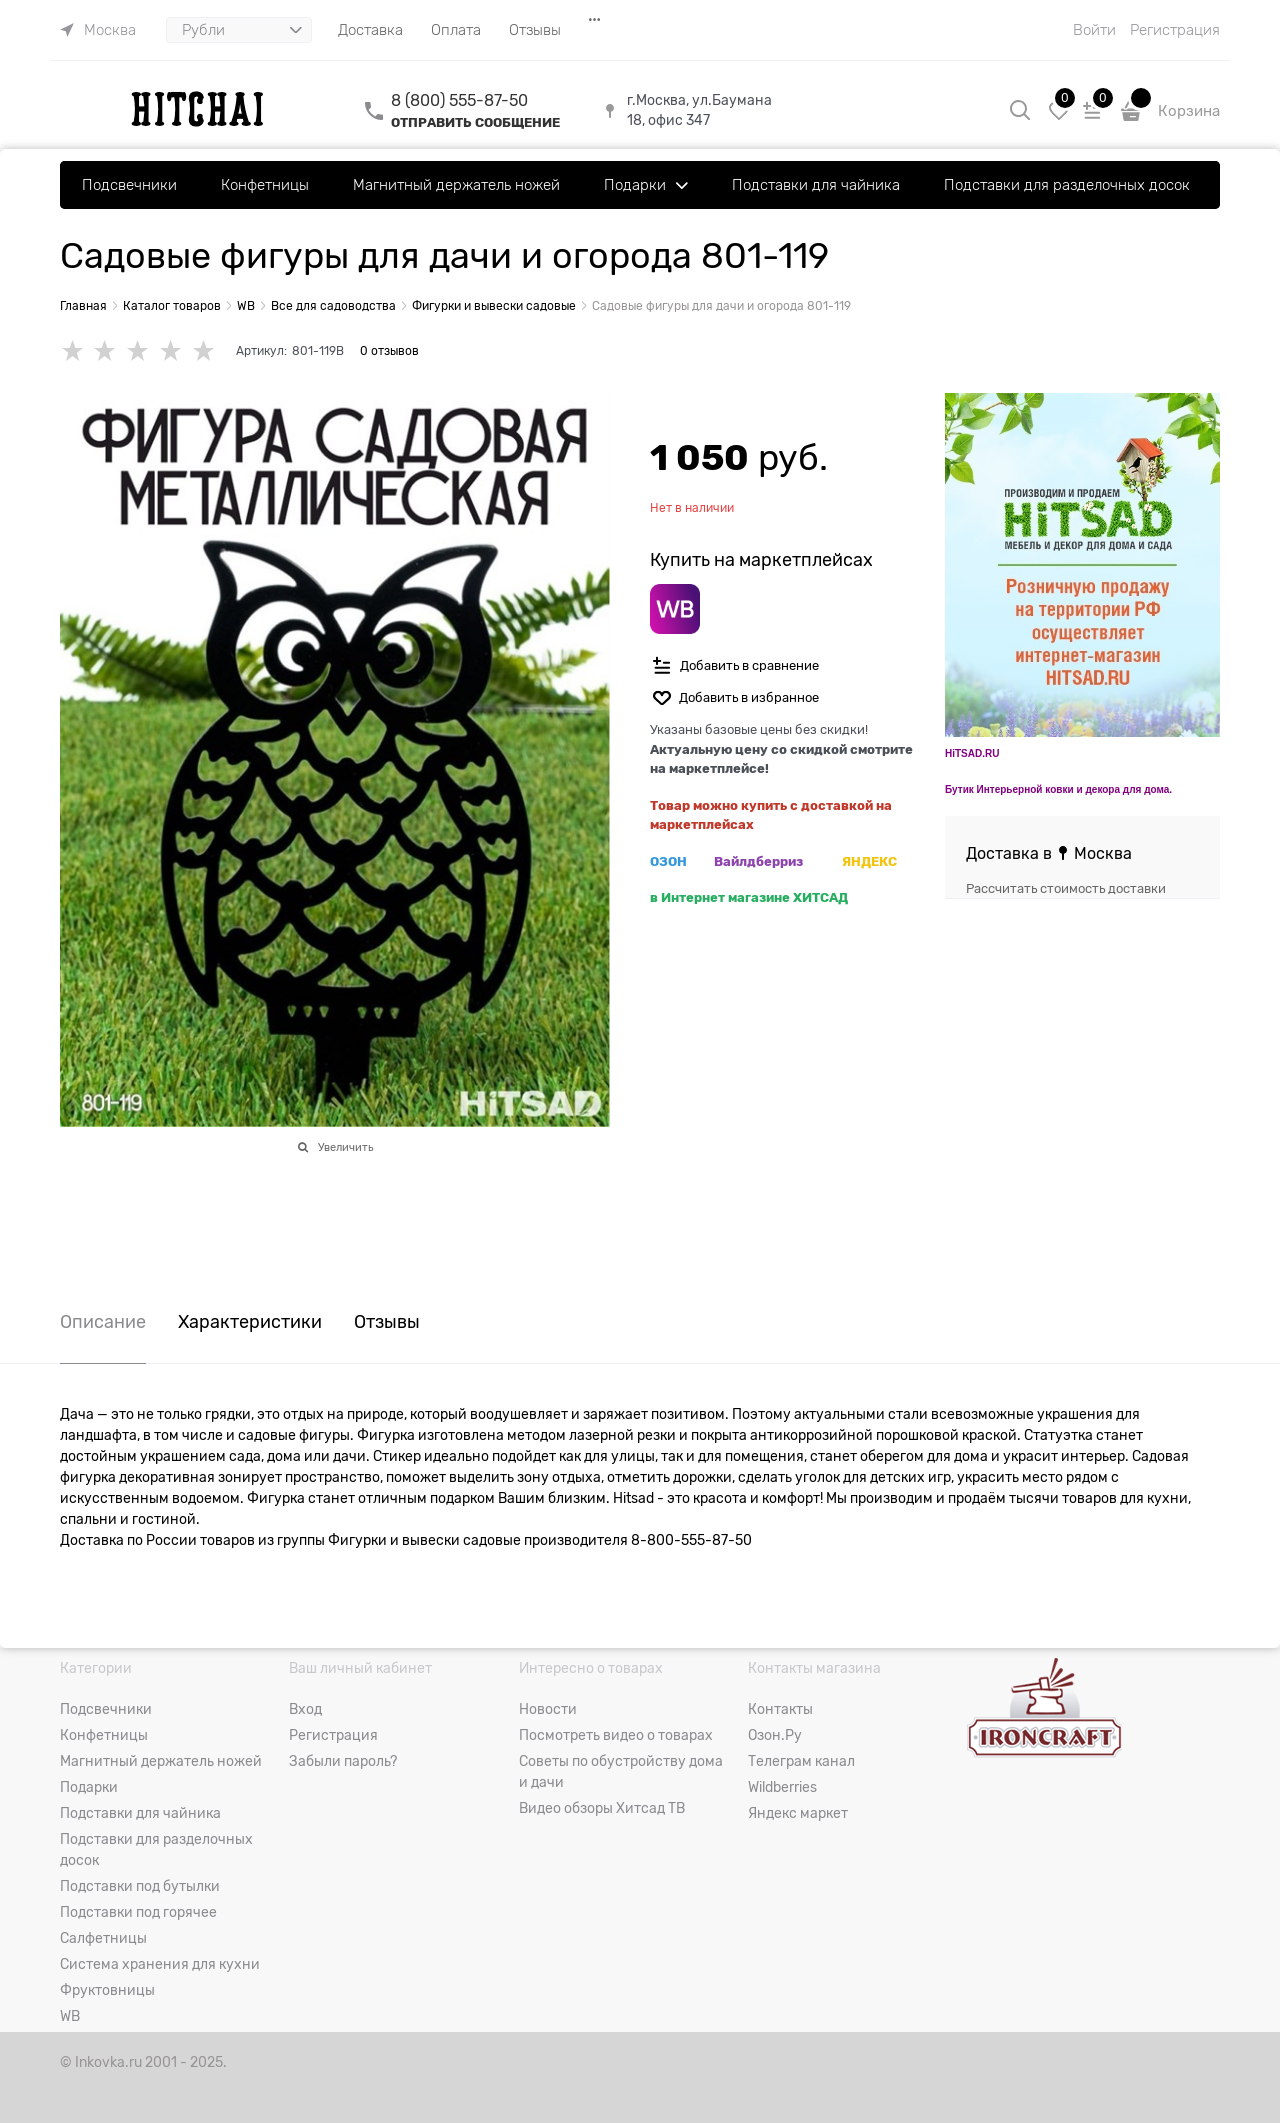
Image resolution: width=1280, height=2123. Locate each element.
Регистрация (1175, 30)
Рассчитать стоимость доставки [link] (1066, 888)
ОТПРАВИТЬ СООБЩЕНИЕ (475, 122)
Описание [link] (103, 1322)
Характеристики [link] (250, 1322)
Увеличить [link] (345, 1147)
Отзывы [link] (387, 1322)
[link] (98, 30)
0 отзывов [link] (389, 351)
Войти (1094, 30)
